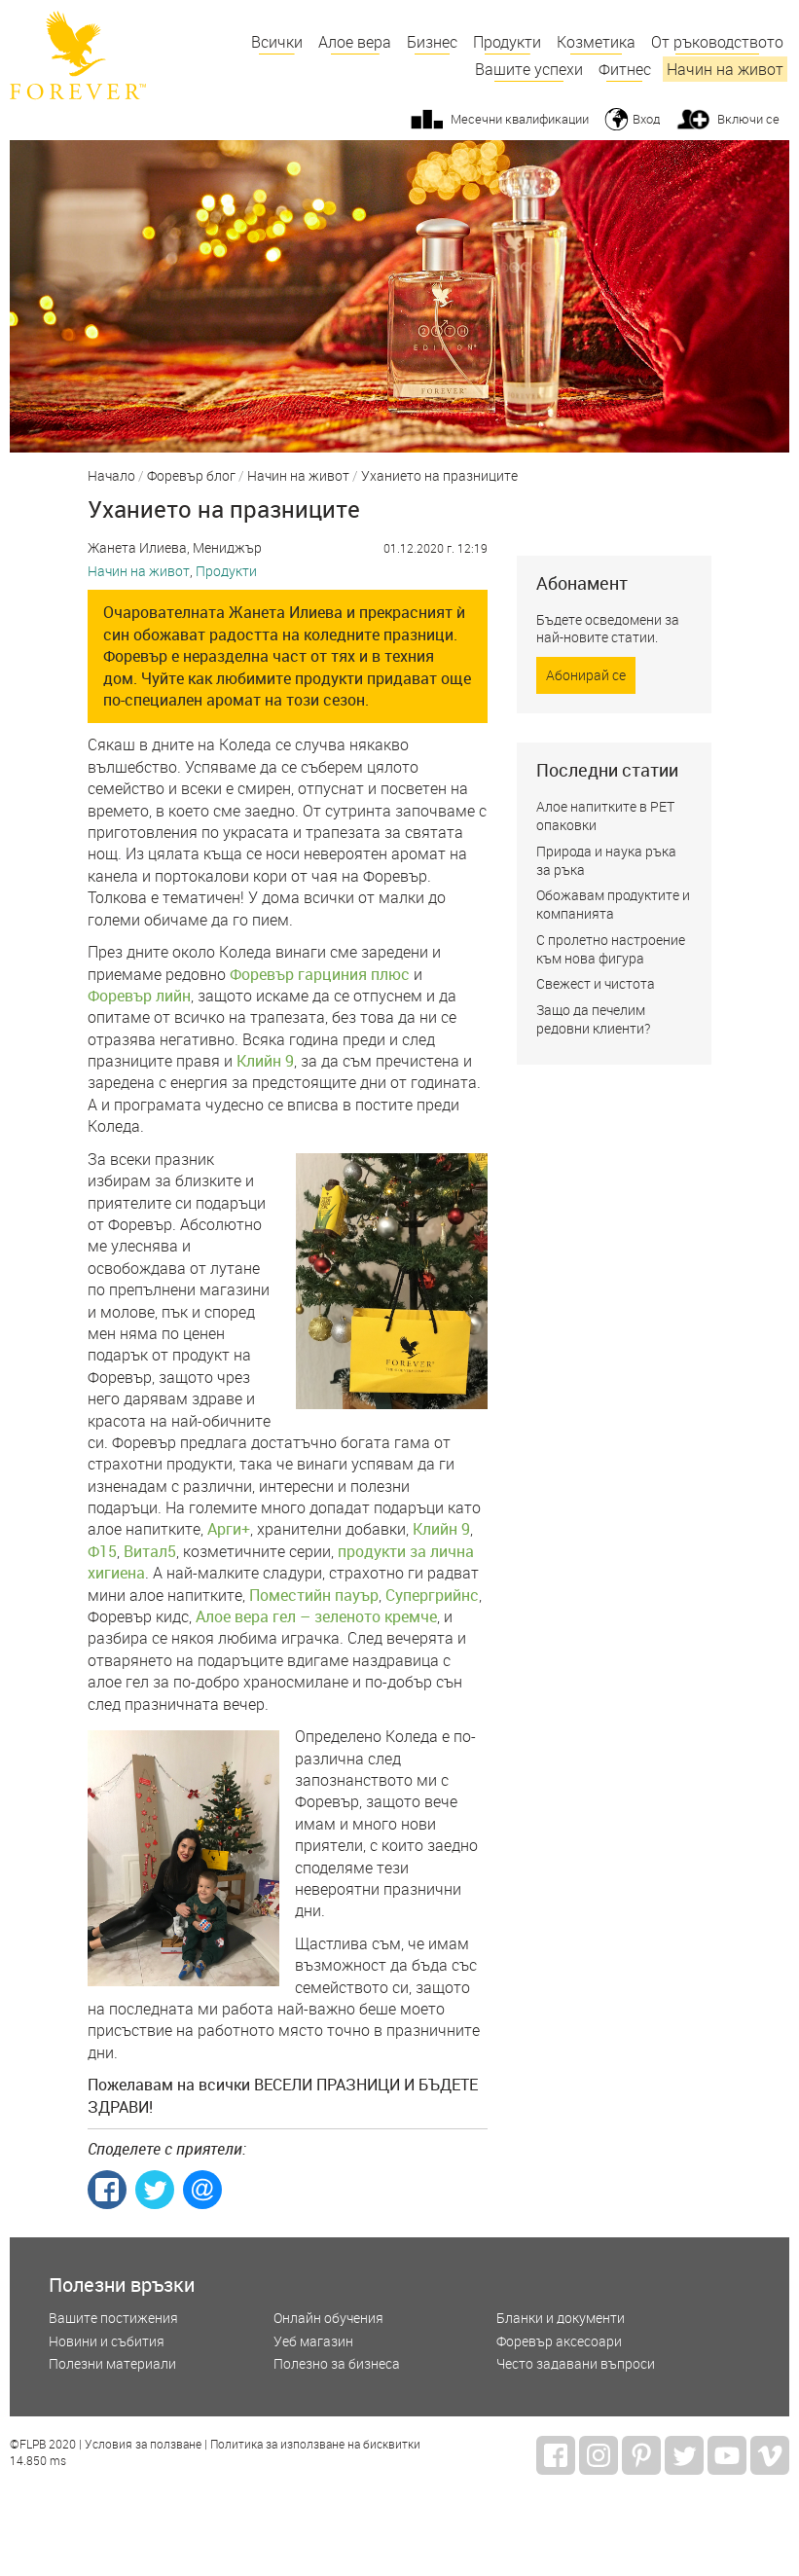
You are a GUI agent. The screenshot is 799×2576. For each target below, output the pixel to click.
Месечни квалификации (520, 118)
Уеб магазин (313, 2342)
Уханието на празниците (439, 477)
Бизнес (432, 42)
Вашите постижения (113, 2318)
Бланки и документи (560, 2318)
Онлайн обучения (328, 2318)
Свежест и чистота (595, 983)
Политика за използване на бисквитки (315, 2444)
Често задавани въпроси (575, 2364)
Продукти (507, 42)
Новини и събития (106, 2342)
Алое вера (354, 42)
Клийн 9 (265, 1060)
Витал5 (150, 1551)
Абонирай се (586, 675)
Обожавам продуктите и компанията (613, 904)
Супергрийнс (432, 1595)
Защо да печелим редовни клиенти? (593, 1018)
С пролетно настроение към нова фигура (610, 948)
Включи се (748, 118)
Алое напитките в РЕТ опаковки (605, 815)
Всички (277, 42)
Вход (646, 118)
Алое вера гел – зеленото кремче (316, 1616)
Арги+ (228, 1529)
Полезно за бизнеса (336, 2364)
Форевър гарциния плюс (320, 974)
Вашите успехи (529, 69)
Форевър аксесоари (559, 2342)
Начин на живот (725, 69)
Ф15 (102, 1551)
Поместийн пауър (314, 1595)
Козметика (596, 42)
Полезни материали (112, 2364)
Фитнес (625, 69)
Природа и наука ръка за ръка (606, 860)
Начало (111, 477)
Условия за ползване (143, 2444)
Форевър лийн (139, 995)
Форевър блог (191, 477)
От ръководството (717, 42)
